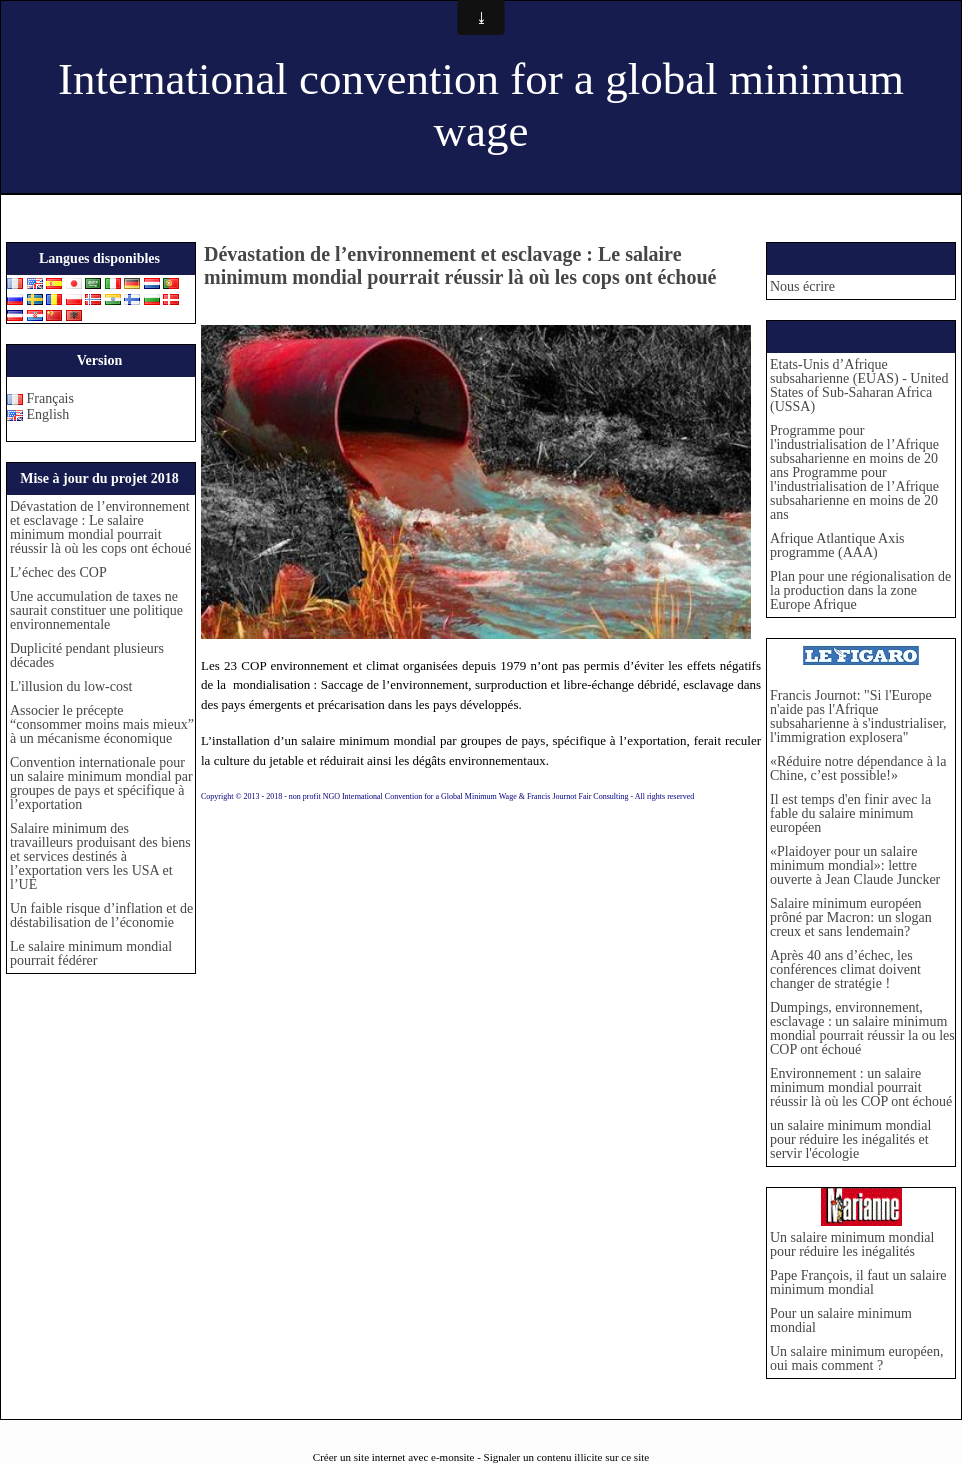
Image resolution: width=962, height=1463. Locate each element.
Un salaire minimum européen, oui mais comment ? (856, 1358)
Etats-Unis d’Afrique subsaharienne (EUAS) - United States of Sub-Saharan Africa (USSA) (859, 385)
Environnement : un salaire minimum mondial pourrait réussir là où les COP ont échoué (861, 1087)
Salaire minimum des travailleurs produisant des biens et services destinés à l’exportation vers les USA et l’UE (100, 856)
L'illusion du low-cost (71, 686)
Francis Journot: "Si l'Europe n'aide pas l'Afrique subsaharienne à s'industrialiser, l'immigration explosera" (858, 716)
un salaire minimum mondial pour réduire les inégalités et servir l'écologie (850, 1139)
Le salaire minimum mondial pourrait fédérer (91, 953)
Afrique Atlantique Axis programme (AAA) (837, 545)
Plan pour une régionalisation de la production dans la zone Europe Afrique (860, 590)
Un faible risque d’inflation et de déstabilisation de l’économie (101, 915)
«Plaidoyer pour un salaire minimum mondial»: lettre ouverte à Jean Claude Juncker (855, 865)
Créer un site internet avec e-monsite (394, 1457)
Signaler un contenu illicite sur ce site (567, 1457)
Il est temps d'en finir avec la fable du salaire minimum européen (850, 813)
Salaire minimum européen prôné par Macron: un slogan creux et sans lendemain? (851, 917)
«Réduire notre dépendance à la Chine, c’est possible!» (858, 768)
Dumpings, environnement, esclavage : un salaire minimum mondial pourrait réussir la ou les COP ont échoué (862, 1028)
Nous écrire (802, 286)
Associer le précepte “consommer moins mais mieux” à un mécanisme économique (102, 724)
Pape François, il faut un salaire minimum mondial (858, 1282)
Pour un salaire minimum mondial (841, 1320)
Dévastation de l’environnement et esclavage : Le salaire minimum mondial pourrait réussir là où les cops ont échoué (100, 527)
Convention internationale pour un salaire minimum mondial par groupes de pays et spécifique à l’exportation (101, 783)
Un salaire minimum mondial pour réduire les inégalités (852, 1244)
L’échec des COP (61, 572)
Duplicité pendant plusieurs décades (87, 655)
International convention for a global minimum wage (481, 105)
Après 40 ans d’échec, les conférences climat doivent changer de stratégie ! (845, 969)
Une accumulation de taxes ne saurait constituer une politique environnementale (96, 610)
